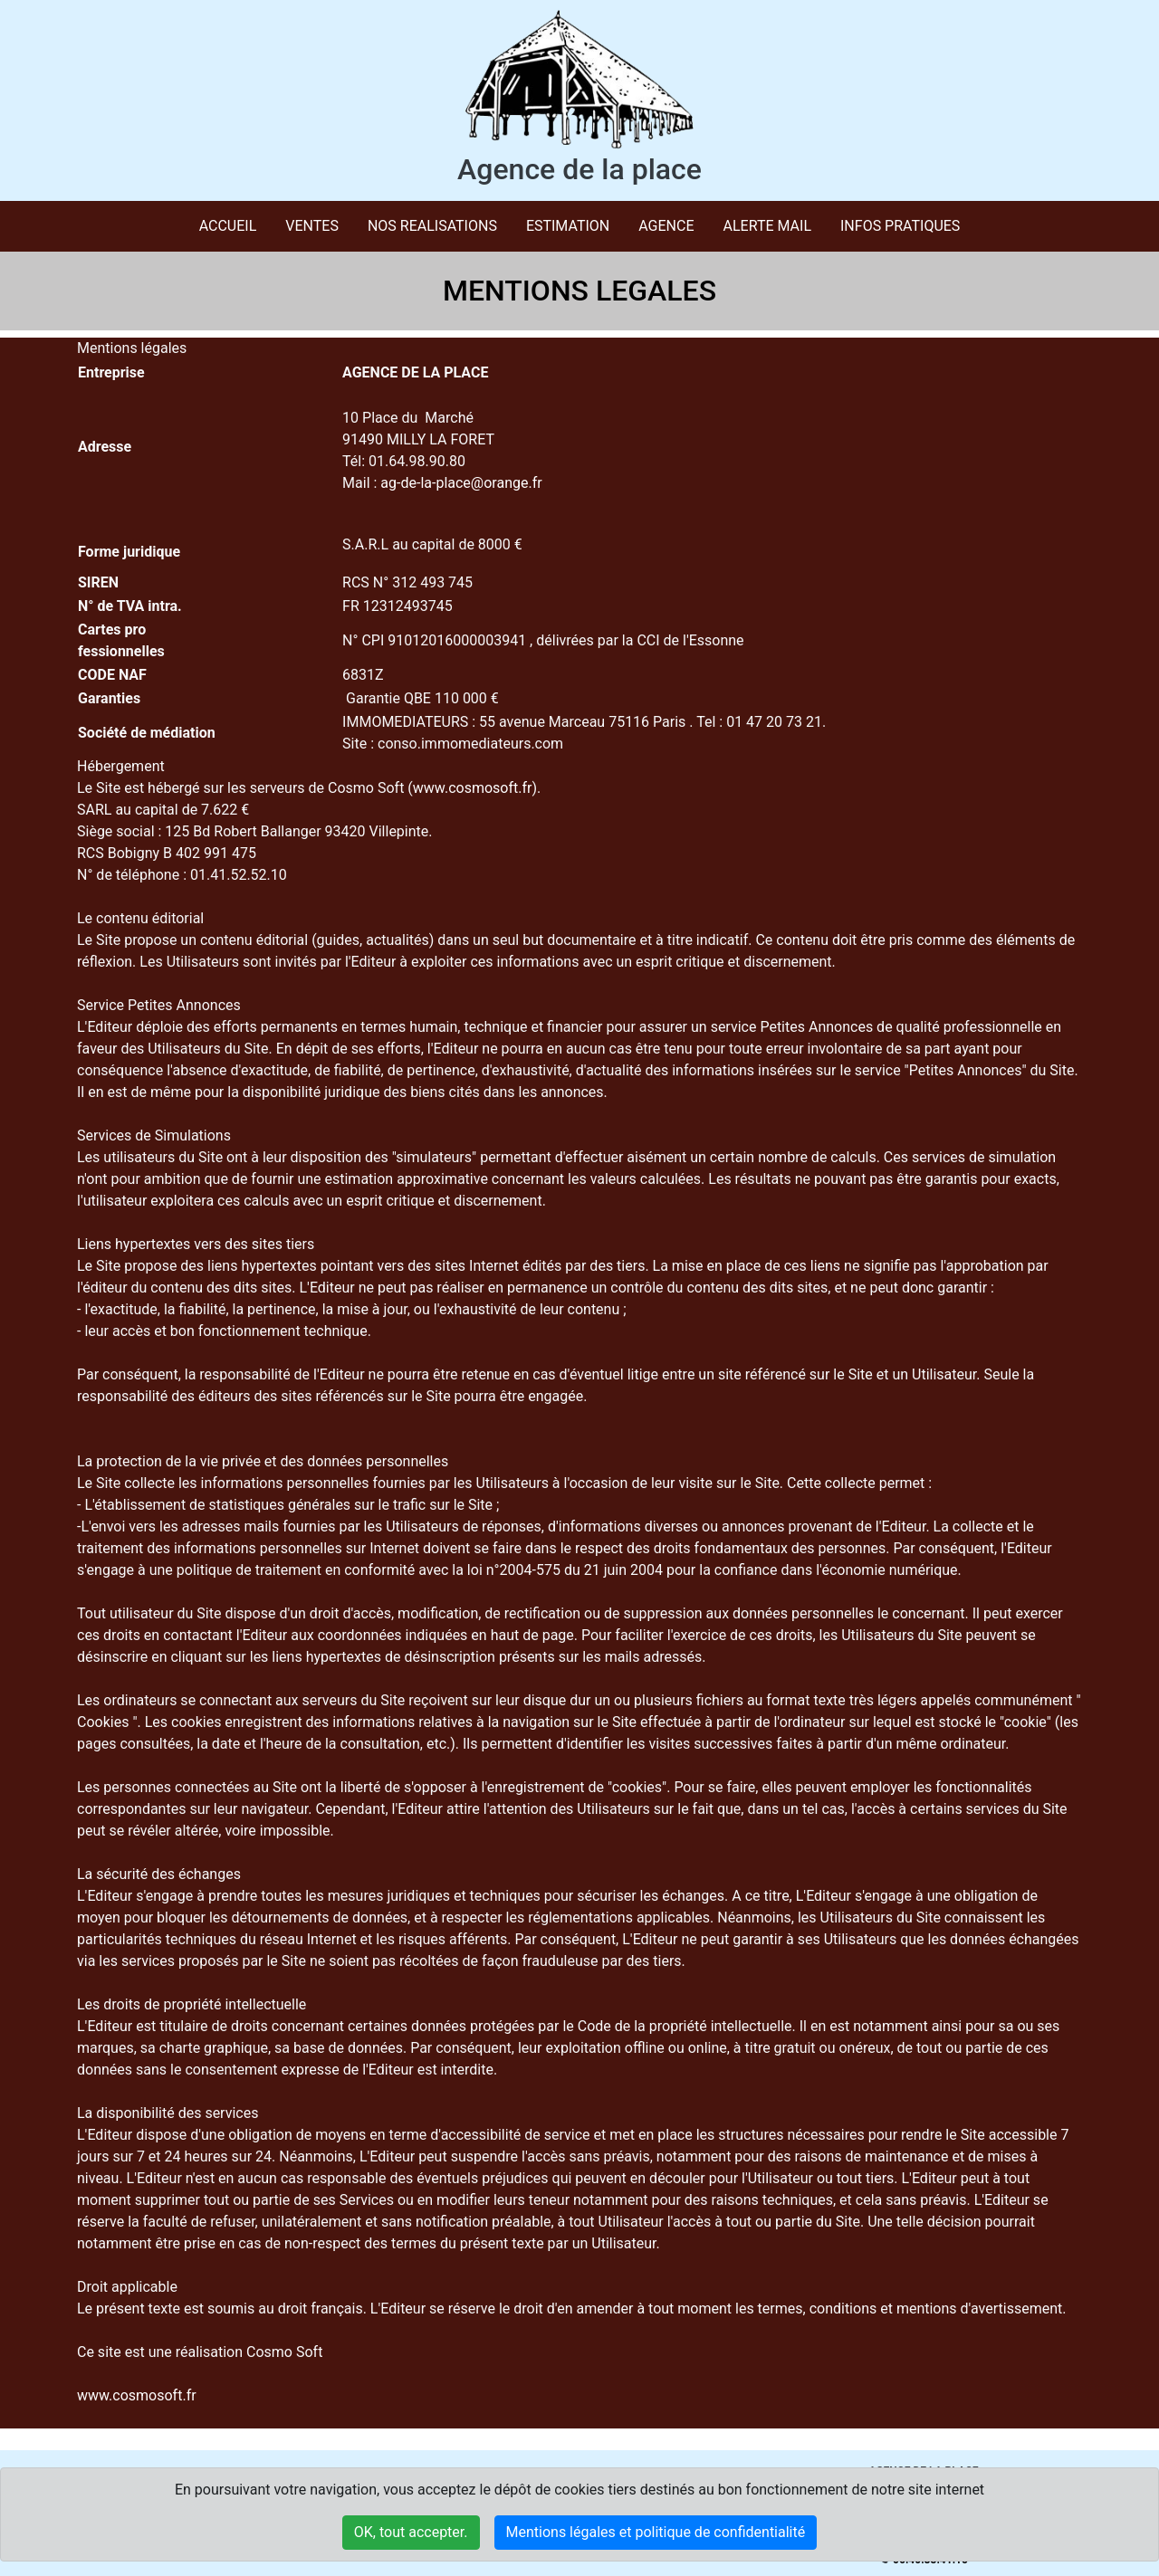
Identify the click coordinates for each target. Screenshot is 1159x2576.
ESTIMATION (567, 225)
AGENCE (666, 225)
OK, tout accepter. (411, 2532)
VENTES (312, 225)
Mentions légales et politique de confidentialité (656, 2532)
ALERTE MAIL (767, 225)
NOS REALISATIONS (432, 225)
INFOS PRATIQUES (900, 225)
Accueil (228, 225)
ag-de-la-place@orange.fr (460, 482)
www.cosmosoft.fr (472, 788)
